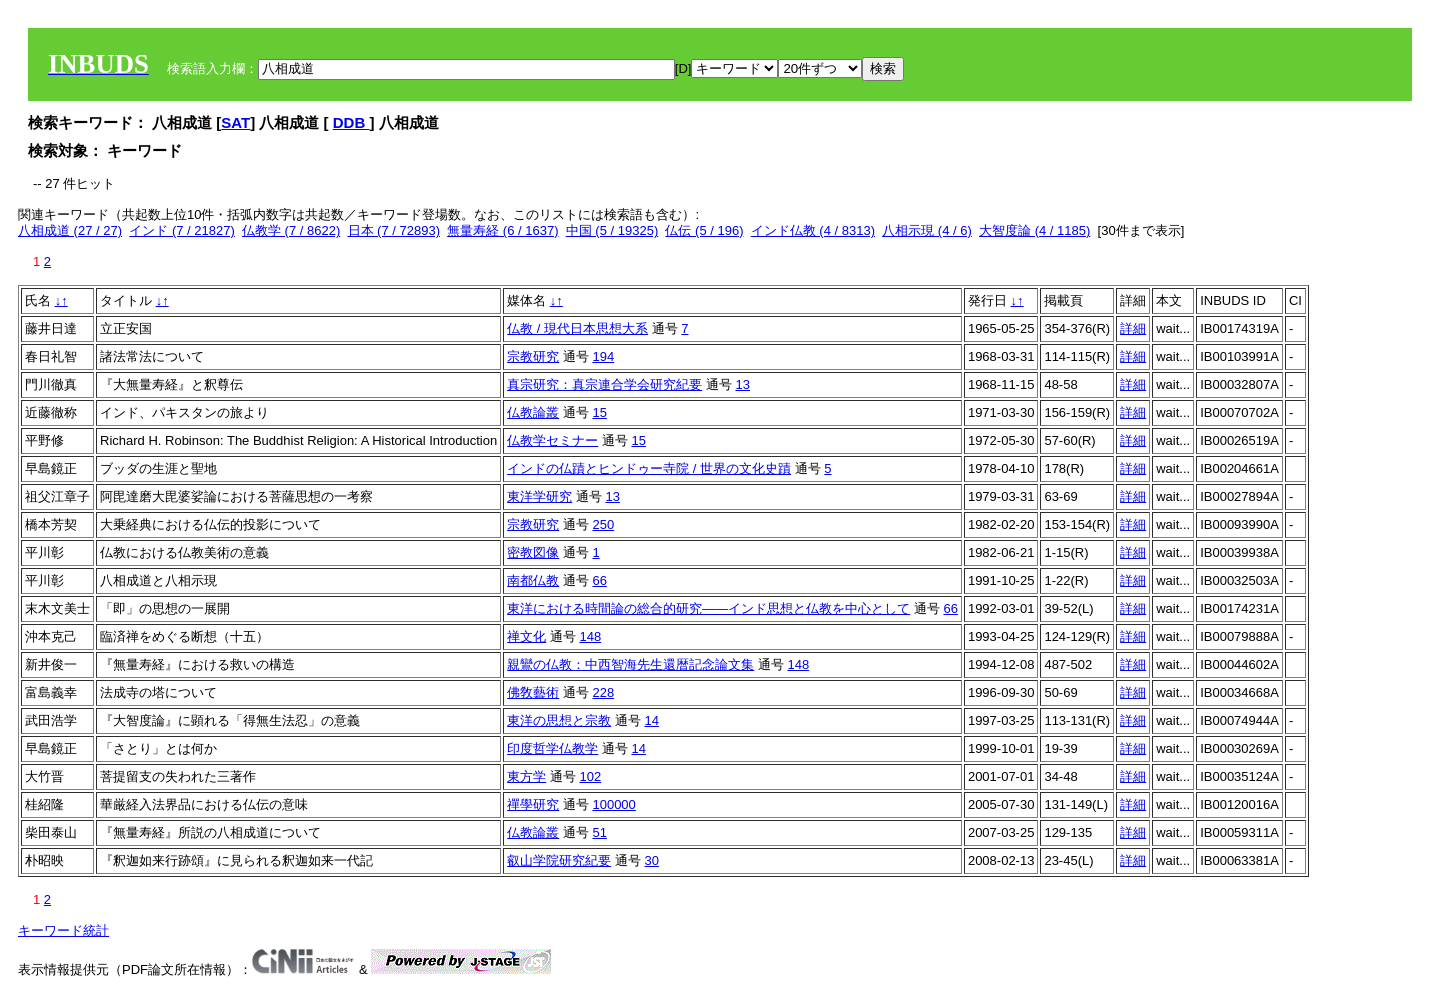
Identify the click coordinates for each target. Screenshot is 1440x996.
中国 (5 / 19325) (612, 230)
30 (651, 860)
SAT (235, 122)
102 (590, 776)
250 (603, 524)
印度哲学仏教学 (552, 748)
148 (590, 636)
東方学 (526, 776)
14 (651, 720)
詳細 (1133, 328)
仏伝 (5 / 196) (704, 230)
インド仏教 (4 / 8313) (813, 230)
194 (603, 356)
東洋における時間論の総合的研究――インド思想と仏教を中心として (708, 608)
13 (742, 384)
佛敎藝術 (533, 692)
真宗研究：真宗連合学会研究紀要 (604, 384)
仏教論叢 (533, 412)
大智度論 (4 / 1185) (1034, 230)
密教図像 (533, 552)
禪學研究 (533, 804)
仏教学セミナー (552, 440)
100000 (613, 804)
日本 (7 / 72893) (394, 230)
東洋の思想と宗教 (559, 720)
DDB (351, 122)
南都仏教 (533, 580)
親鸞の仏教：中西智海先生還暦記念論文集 (630, 664)
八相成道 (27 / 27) (70, 230)
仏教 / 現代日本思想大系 (577, 328)
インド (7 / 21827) (182, 230)
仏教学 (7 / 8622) (291, 230)
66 (599, 580)
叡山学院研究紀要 (559, 860)
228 (603, 692)
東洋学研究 (539, 496)
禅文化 (526, 636)
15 (599, 412)
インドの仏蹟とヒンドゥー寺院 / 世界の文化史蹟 (649, 468)
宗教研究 (533, 356)
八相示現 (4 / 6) (927, 230)
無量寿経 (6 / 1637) (502, 230)
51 (599, 832)
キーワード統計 (63, 930)
